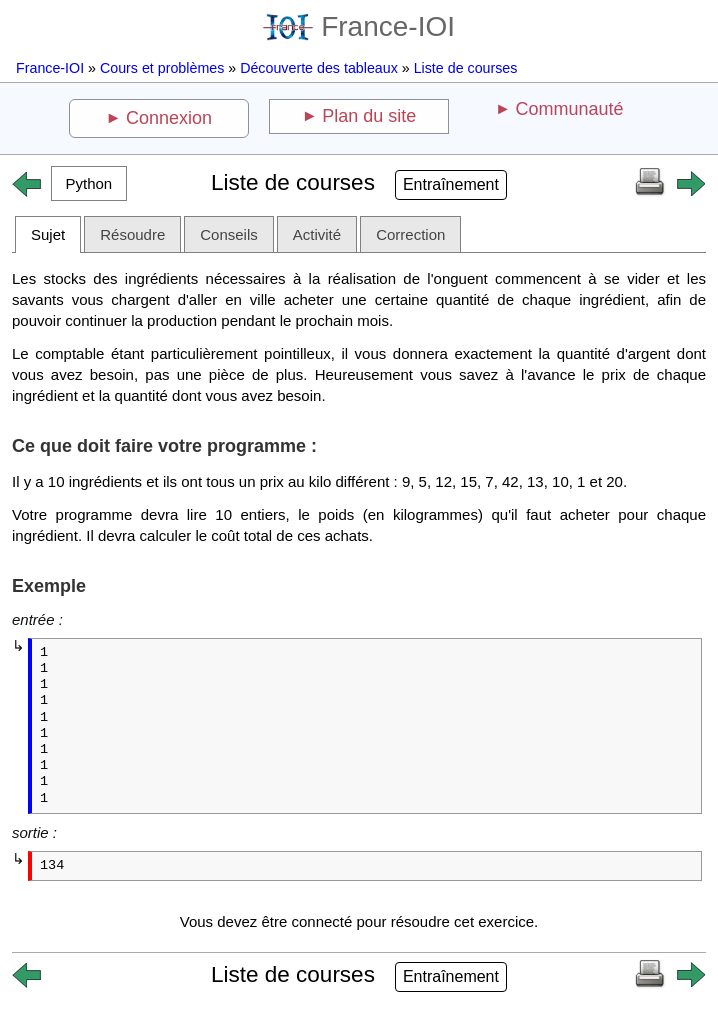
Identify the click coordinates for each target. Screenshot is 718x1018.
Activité (317, 234)
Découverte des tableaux (319, 68)
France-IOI (359, 26)
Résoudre (132, 234)
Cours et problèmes (162, 68)
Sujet (48, 234)
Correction (410, 234)
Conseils (229, 234)
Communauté (569, 109)
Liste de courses (466, 68)
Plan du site (369, 116)
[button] (89, 183)
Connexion (169, 118)
